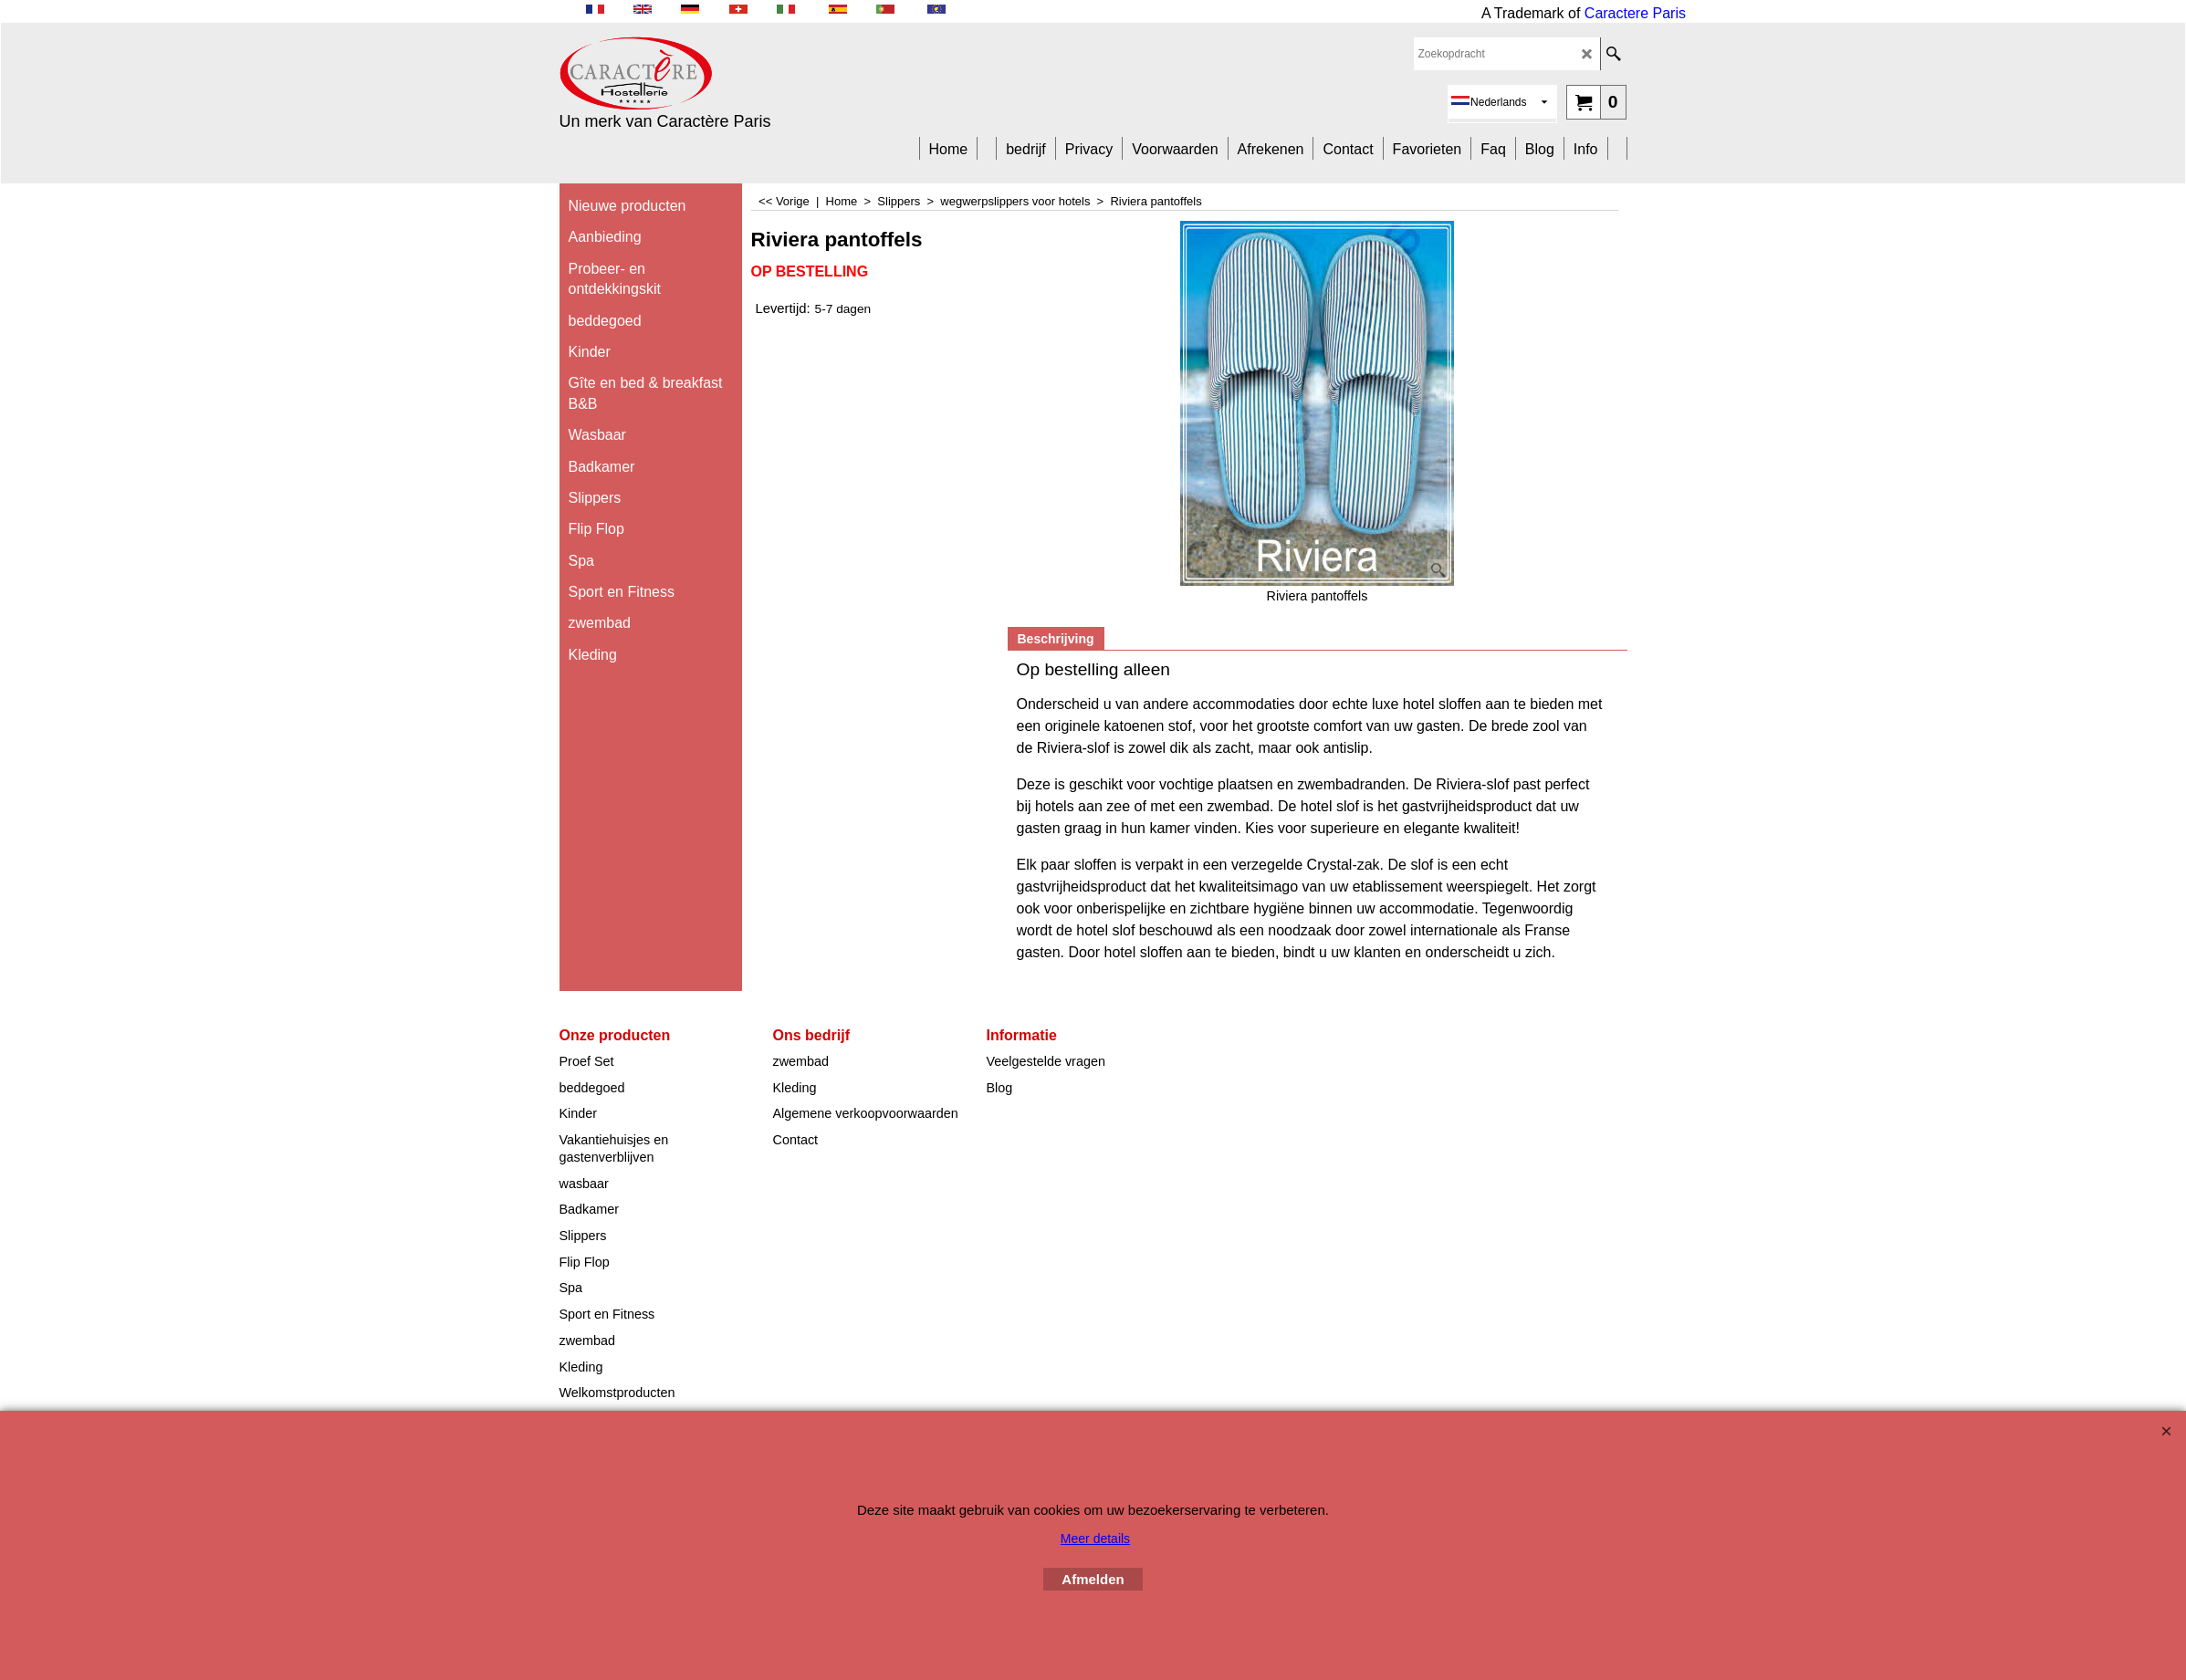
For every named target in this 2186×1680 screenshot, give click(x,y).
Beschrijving (1056, 638)
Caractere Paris (1635, 13)
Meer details (1095, 1538)
